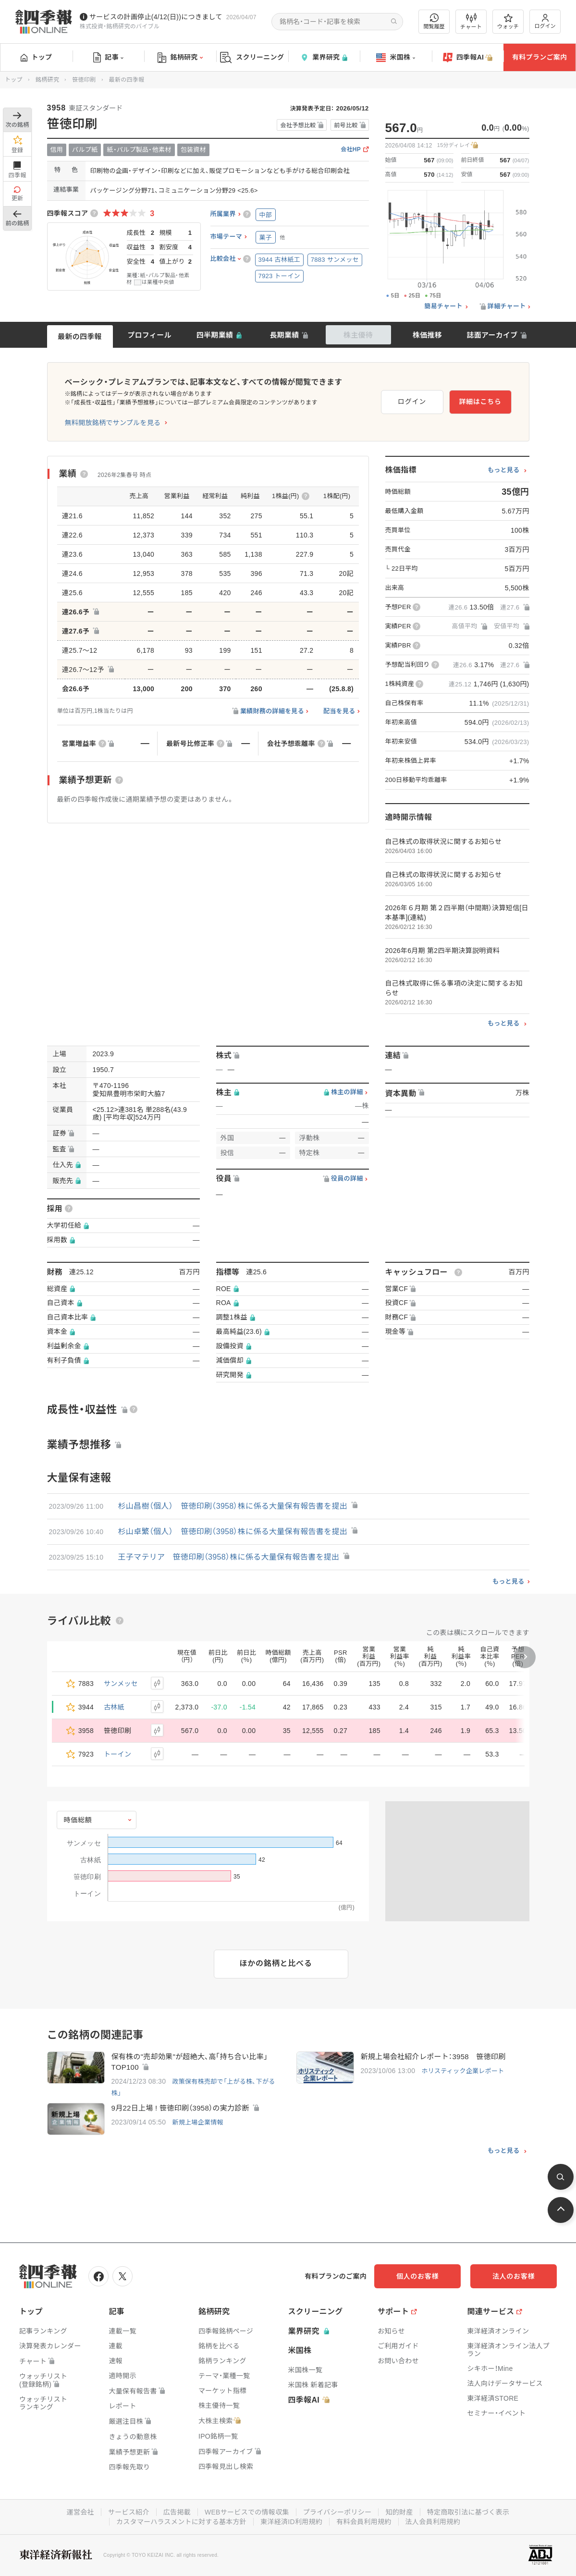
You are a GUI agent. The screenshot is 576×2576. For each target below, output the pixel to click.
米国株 (395, 57)
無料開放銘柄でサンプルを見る (113, 423)
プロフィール (149, 335)
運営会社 (80, 2512)
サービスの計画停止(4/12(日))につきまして (155, 17)
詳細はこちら (480, 401)
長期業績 (284, 335)
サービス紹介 (128, 2512)
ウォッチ (508, 21)
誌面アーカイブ (491, 335)
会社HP (351, 150)
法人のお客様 (513, 2276)
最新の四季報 (80, 336)
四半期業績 (214, 335)
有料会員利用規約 (363, 2522)
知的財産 (399, 2512)
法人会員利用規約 (432, 2522)
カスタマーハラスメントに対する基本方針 (181, 2522)
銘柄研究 (180, 57)
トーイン (117, 1754)
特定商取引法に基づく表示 (468, 2512)
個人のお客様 (417, 2276)
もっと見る (504, 470)
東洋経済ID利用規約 (291, 2522)
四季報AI (468, 57)
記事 (108, 57)
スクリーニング (252, 57)
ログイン (545, 21)
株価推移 (427, 335)
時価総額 (78, 1820)
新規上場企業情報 (197, 2122)
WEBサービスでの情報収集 (247, 2512)
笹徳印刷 (84, 79)
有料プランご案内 (539, 57)
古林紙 (114, 1707)
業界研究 (323, 57)
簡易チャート (443, 306)
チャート (471, 21)
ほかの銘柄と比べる (276, 1963)
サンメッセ (121, 1683)
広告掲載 (177, 2512)
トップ (36, 57)
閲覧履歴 (434, 21)
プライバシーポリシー (337, 2512)
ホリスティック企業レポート (462, 2071)
